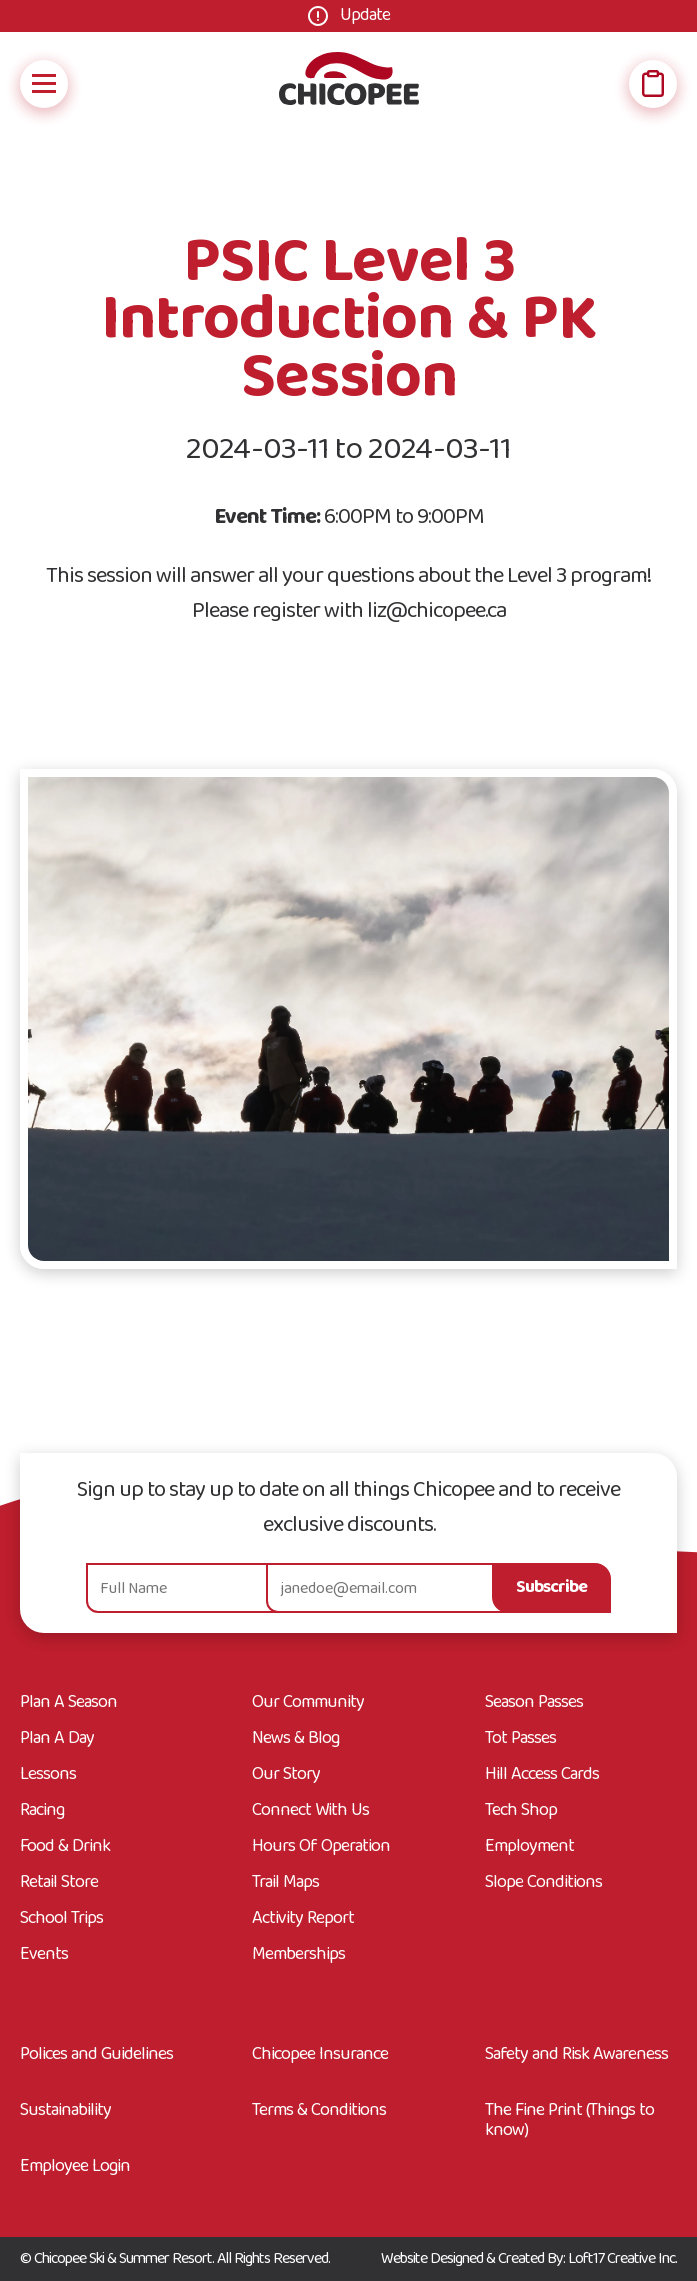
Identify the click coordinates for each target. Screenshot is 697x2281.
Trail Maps (285, 1883)
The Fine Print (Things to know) (569, 2121)
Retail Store (59, 1883)
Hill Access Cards (542, 1775)
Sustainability (65, 2113)
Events (44, 1955)
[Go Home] (349, 84)
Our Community (308, 1703)
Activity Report (303, 1919)
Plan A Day (57, 1739)
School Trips (61, 1919)
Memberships (298, 1955)
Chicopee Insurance (320, 2057)
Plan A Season (68, 1703)
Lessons (48, 1775)
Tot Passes (520, 1739)
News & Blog (295, 1739)
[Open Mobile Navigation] (44, 84)
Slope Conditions (543, 1883)
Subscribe (551, 1587)
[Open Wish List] (653, 84)
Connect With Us (310, 1811)
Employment (529, 1847)
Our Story (286, 1775)
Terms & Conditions (319, 2113)
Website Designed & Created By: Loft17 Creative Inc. (529, 2258)
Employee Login (75, 2167)
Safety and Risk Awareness (576, 2057)
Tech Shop (521, 1811)
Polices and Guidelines (96, 2057)
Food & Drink (65, 1847)
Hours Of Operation (321, 1847)
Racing (42, 1811)
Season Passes (534, 1703)
